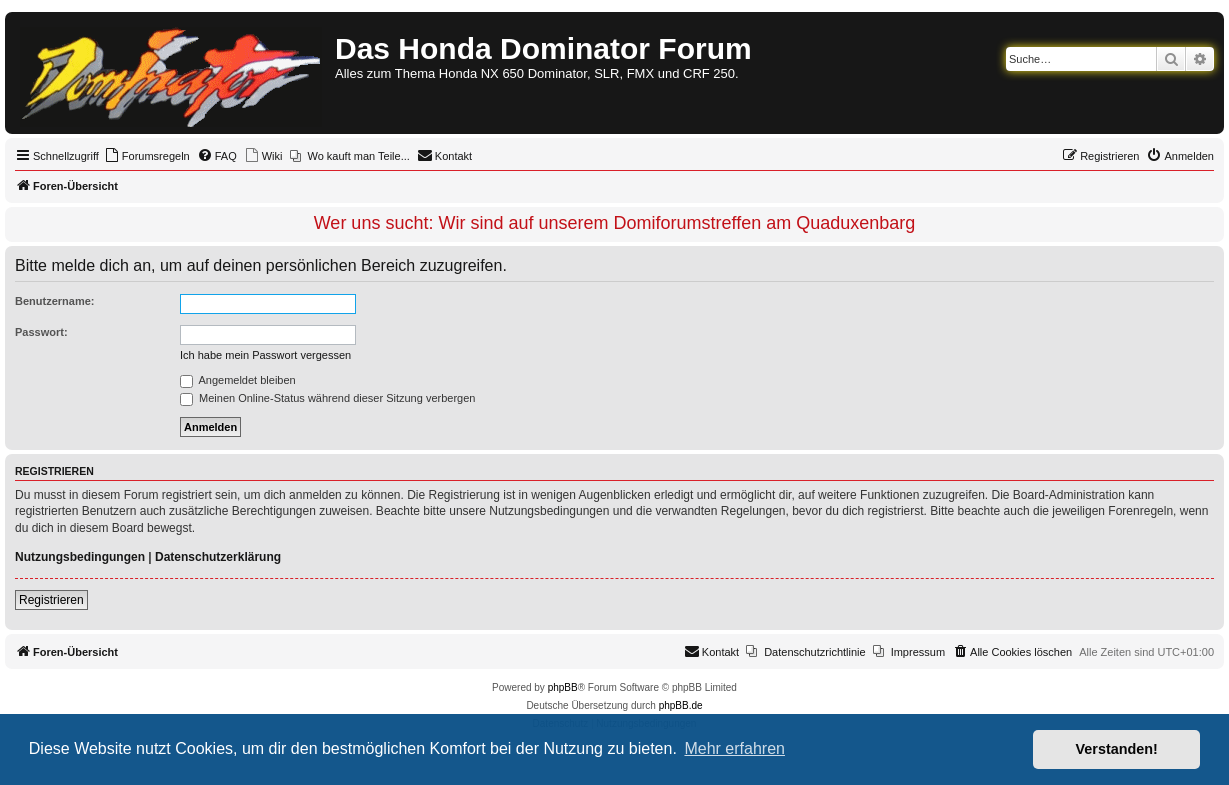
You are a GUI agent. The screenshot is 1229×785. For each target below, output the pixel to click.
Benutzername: (54, 301)
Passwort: (41, 332)
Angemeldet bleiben (238, 380)
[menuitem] (147, 156)
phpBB (563, 687)
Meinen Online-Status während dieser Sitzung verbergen (327, 398)
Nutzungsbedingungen (80, 557)
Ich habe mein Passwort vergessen (265, 355)
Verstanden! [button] (1117, 749)
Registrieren (51, 600)
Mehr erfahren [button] (734, 748)
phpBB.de (681, 705)
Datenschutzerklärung (218, 557)
